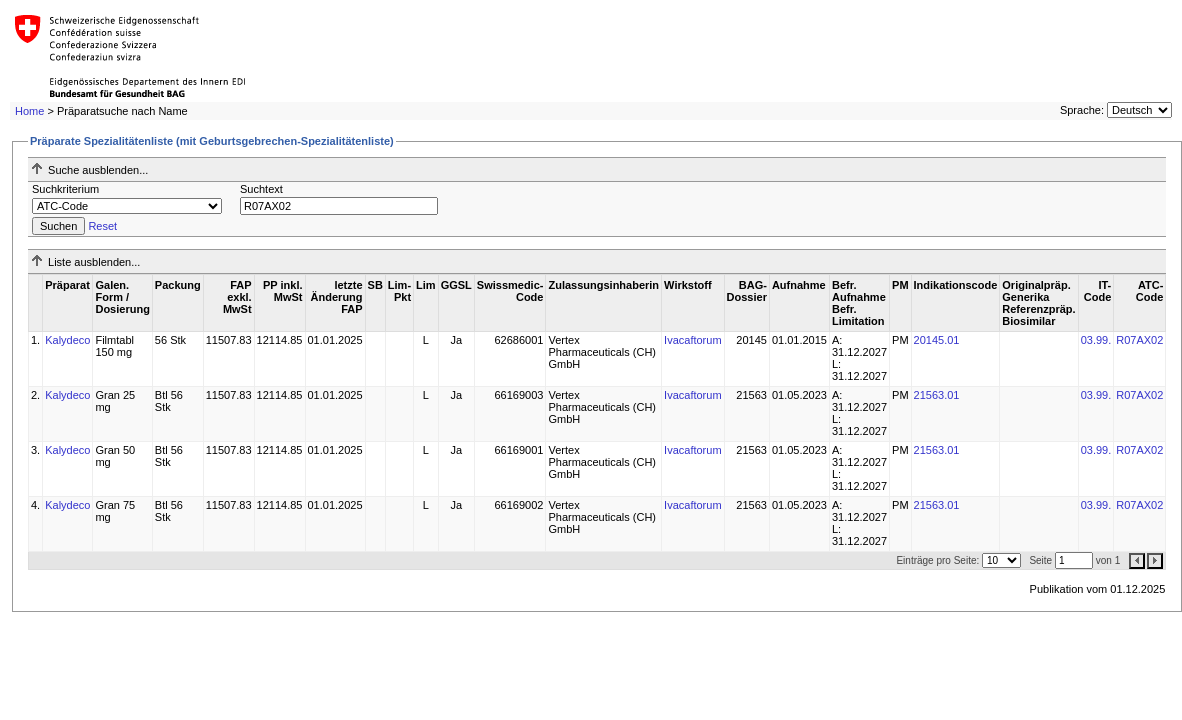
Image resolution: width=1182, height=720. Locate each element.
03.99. (1096, 340)
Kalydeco (67, 340)
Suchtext (261, 189)
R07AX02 (1139, 340)
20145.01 (937, 340)
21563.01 (937, 395)
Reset (102, 226)
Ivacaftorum (692, 340)
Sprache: (1082, 110)
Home (29, 111)
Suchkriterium (65, 189)
